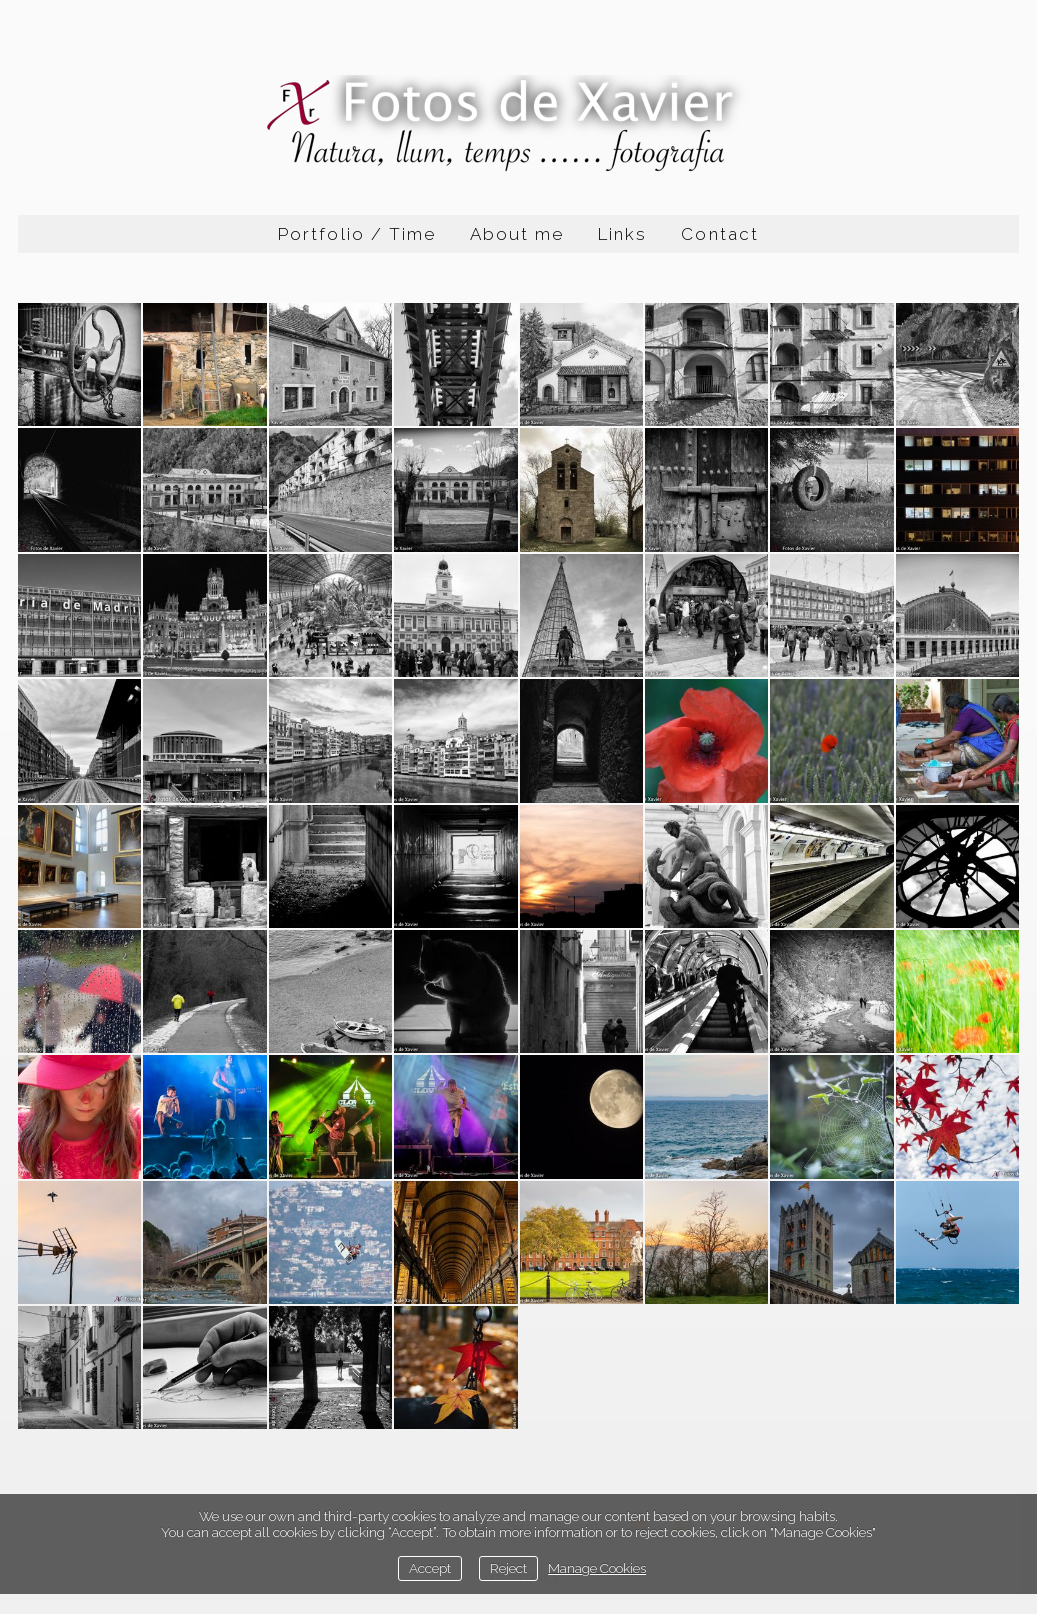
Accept (430, 1568)
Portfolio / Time (357, 234)
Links (622, 234)
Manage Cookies (597, 1568)
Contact (719, 234)
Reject (508, 1568)
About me (517, 234)
